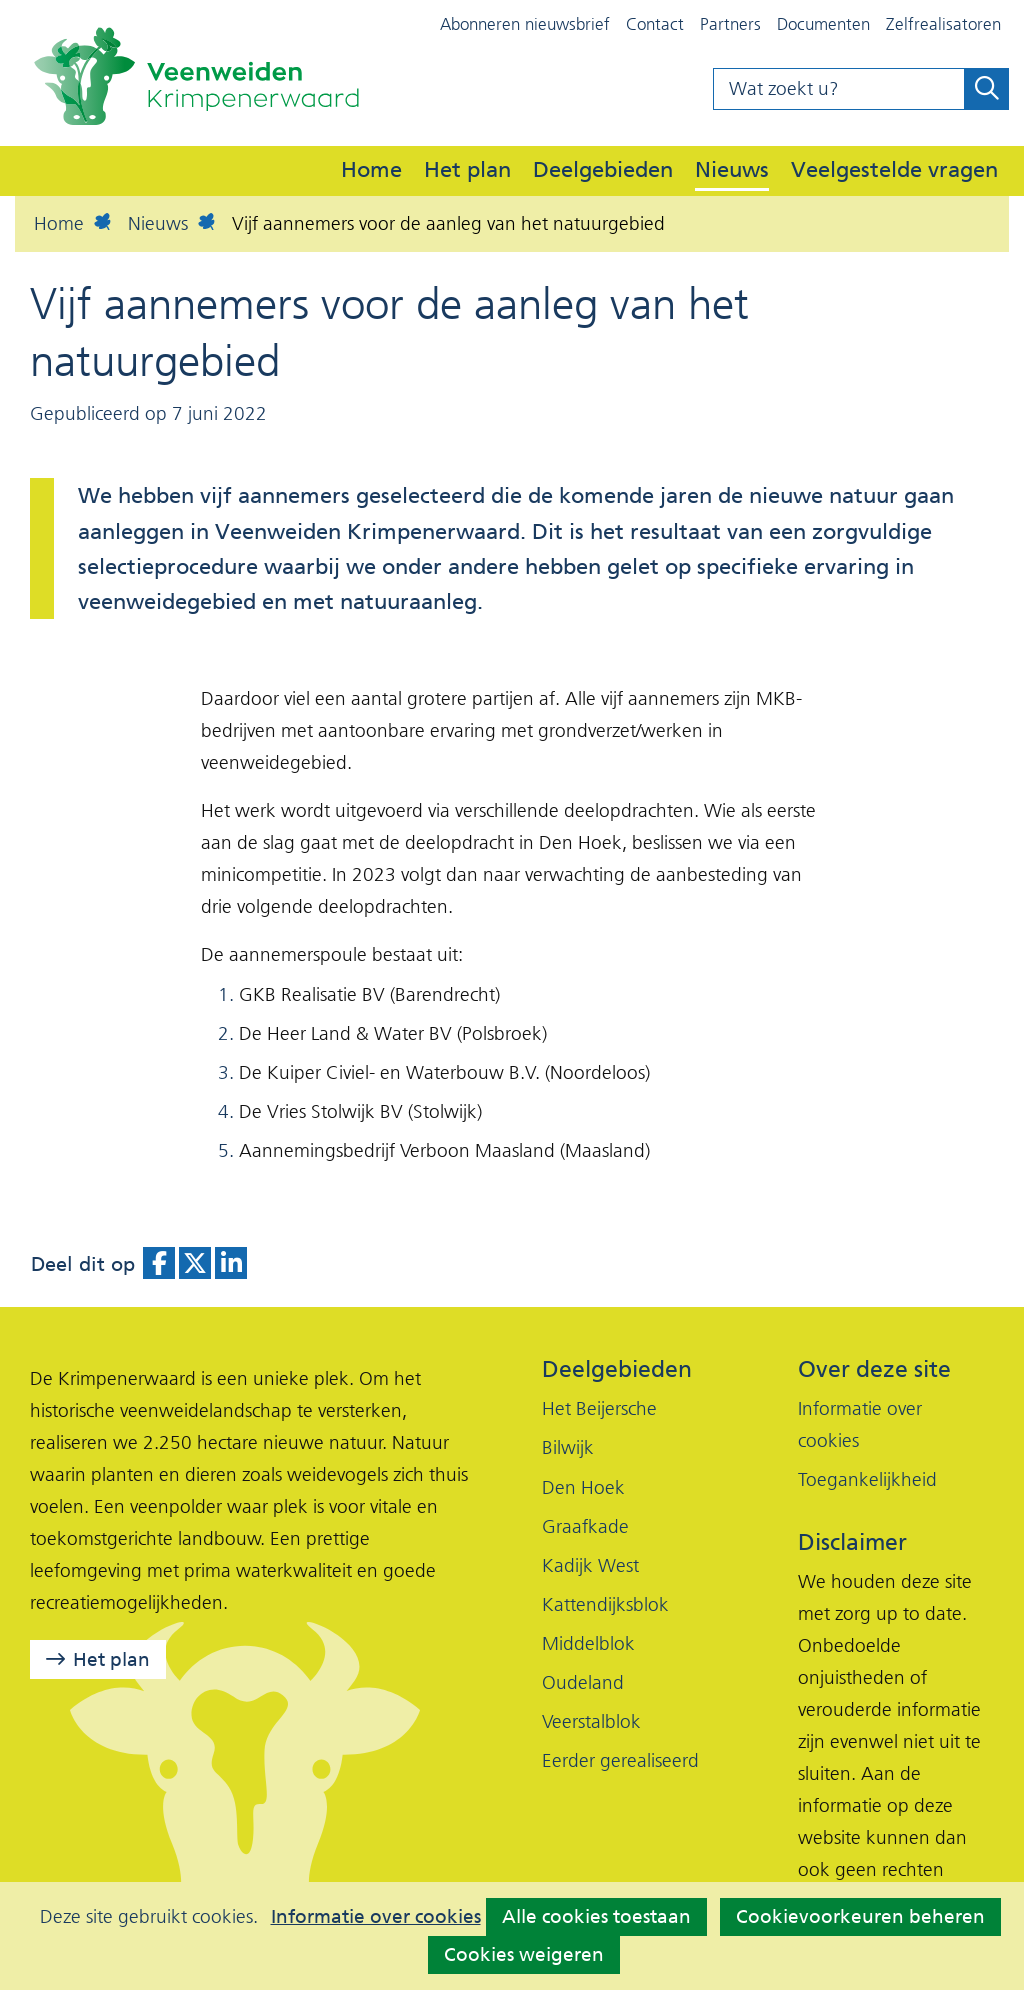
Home (371, 169)
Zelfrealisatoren (943, 24)
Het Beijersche (599, 1408)
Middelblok (588, 1643)
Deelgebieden (603, 169)
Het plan (467, 169)
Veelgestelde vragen (894, 169)
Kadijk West (590, 1565)
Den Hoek (583, 1487)
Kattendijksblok (605, 1604)
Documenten (823, 24)
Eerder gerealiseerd (620, 1760)
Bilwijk (568, 1447)
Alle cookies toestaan (596, 1916)
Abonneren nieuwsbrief (525, 24)
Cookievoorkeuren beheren (860, 1916)
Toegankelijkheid (867, 1479)
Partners (730, 24)
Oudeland (583, 1682)
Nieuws (732, 169)
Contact (655, 24)
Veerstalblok (591, 1721)
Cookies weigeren (524, 1954)
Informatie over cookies (376, 1917)
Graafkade (585, 1526)
